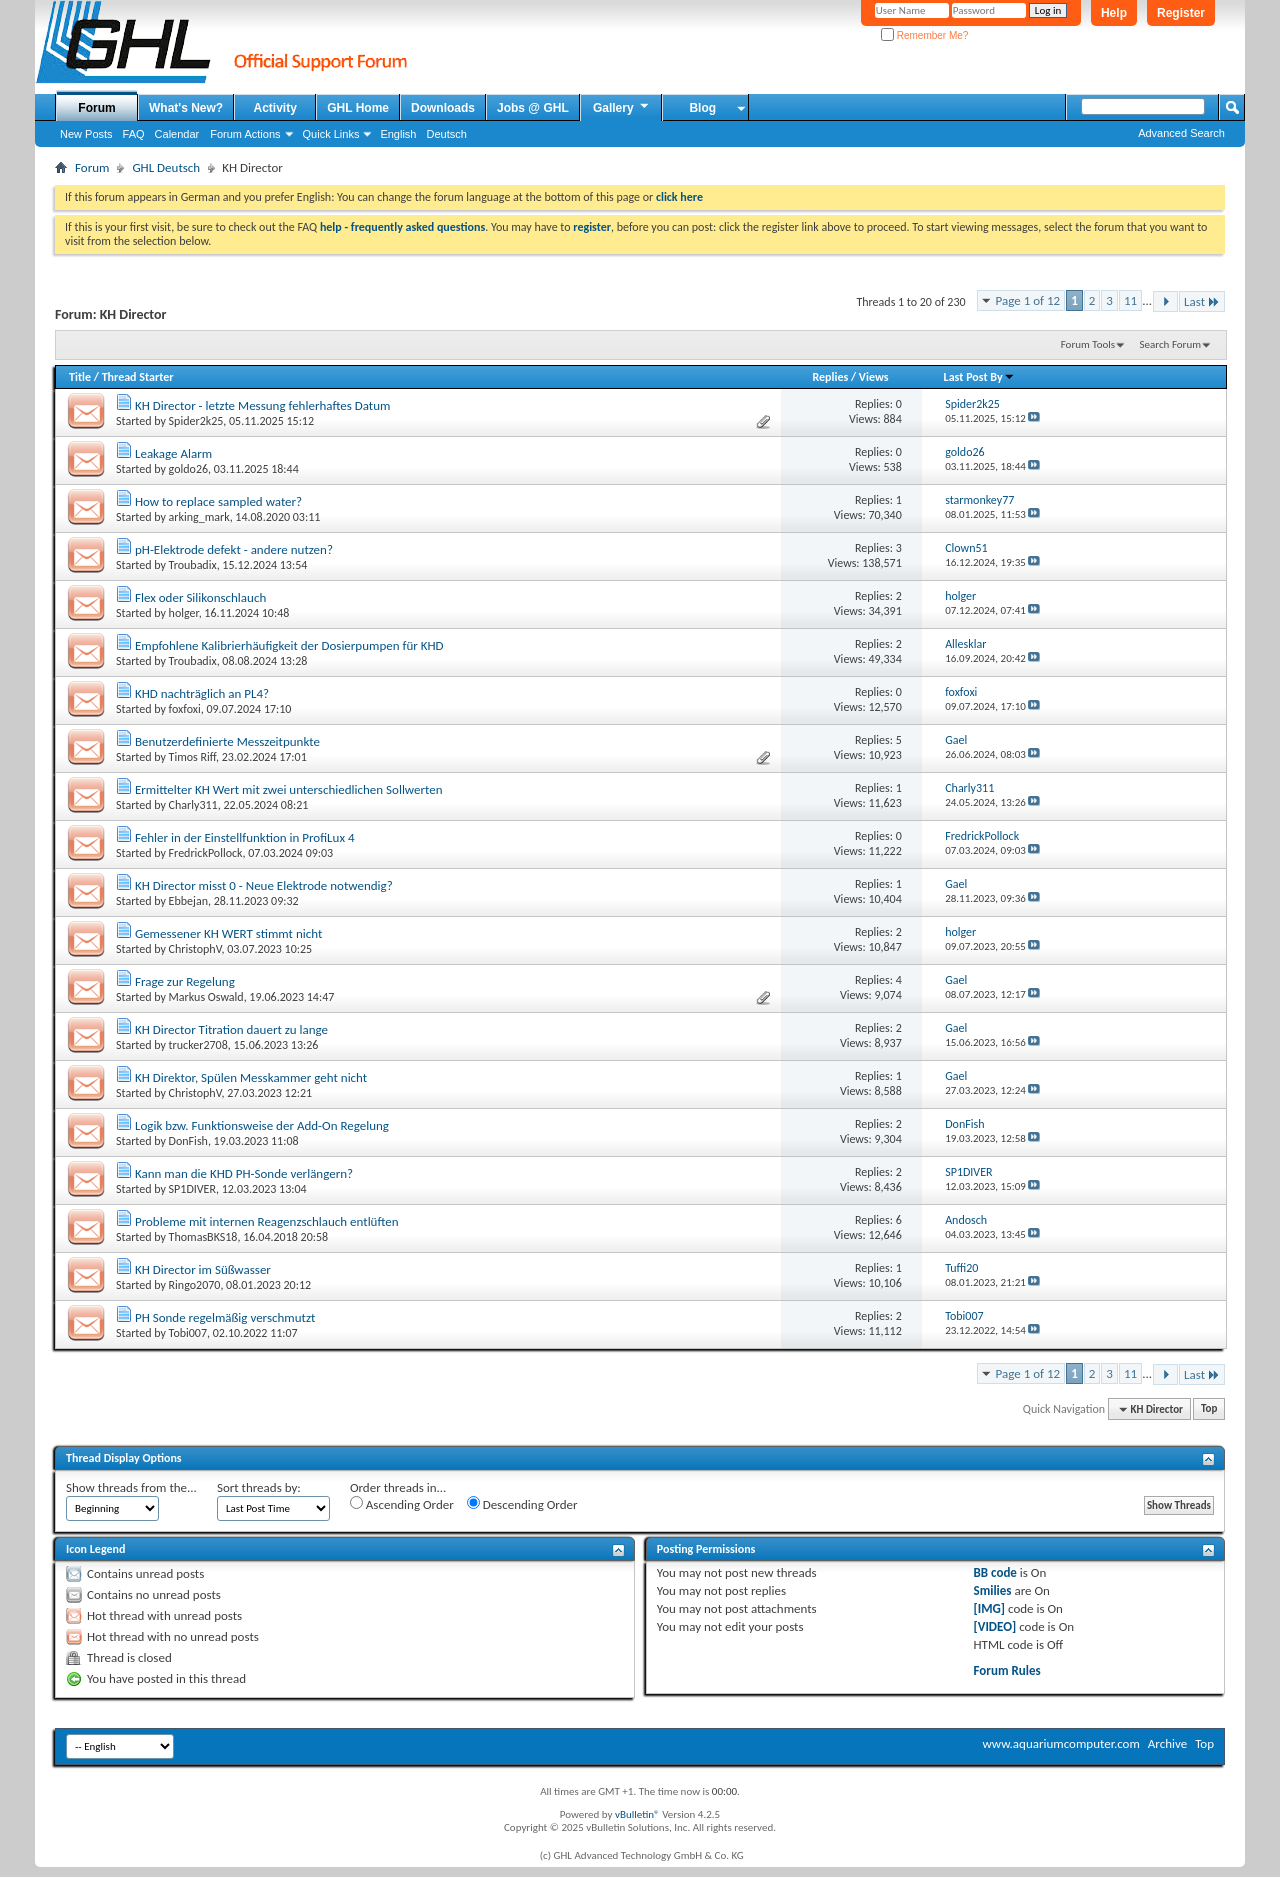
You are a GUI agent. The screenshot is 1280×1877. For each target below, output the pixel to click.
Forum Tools (1088, 344)
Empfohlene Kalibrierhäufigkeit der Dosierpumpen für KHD (289, 645)
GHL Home (358, 108)
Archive (1167, 1743)
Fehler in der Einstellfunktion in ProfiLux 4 (245, 837)
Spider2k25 (196, 421)
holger (184, 613)
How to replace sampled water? (218, 501)
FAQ (134, 134)
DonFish (188, 1141)
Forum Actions (245, 134)
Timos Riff (192, 757)
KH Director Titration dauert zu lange (231, 1029)
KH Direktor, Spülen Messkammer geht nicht (251, 1077)
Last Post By (979, 377)
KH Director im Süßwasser (203, 1269)
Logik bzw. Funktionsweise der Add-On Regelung (262, 1125)
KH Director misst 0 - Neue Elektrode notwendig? (264, 885)
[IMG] (990, 1608)
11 (1130, 300)
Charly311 (193, 805)
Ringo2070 (195, 1285)
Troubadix (193, 565)
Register (1181, 13)
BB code (995, 1572)
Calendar (177, 134)
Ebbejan (188, 901)
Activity (275, 108)
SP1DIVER (192, 1189)
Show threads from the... (131, 1487)
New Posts (86, 134)
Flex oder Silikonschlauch (200, 597)
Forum (96, 108)
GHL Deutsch (166, 167)
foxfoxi (185, 709)
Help (1114, 13)
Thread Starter (138, 377)
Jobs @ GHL (533, 108)
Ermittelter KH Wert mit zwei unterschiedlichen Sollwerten (289, 789)
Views (874, 377)
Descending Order (522, 1504)
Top (1209, 1409)
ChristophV (195, 949)
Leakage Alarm (173, 453)
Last (1202, 301)
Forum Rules (1007, 1670)
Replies (830, 377)
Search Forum (1171, 344)
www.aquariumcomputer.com (1060, 1743)
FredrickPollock (206, 853)
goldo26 (188, 469)
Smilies (993, 1590)
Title (80, 377)
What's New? (186, 108)
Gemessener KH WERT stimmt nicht (228, 933)
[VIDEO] (995, 1626)
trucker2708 (198, 1045)
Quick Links (331, 134)
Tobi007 (188, 1333)
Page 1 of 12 (1028, 300)
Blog (702, 108)
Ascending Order (402, 1504)
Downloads (443, 108)
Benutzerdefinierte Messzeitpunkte (227, 741)
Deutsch (446, 134)
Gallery (622, 107)
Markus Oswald (206, 997)
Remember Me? (924, 35)
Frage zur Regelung (185, 981)
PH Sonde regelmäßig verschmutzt (225, 1317)
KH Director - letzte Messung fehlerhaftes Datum (262, 405)
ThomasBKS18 (203, 1237)
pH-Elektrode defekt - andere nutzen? (234, 549)
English (398, 134)
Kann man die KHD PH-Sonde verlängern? (244, 1173)
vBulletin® (637, 1814)
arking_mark (199, 517)
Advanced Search (1181, 133)
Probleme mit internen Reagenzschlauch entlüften (267, 1221)
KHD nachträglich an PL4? (202, 693)
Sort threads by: (259, 1487)
